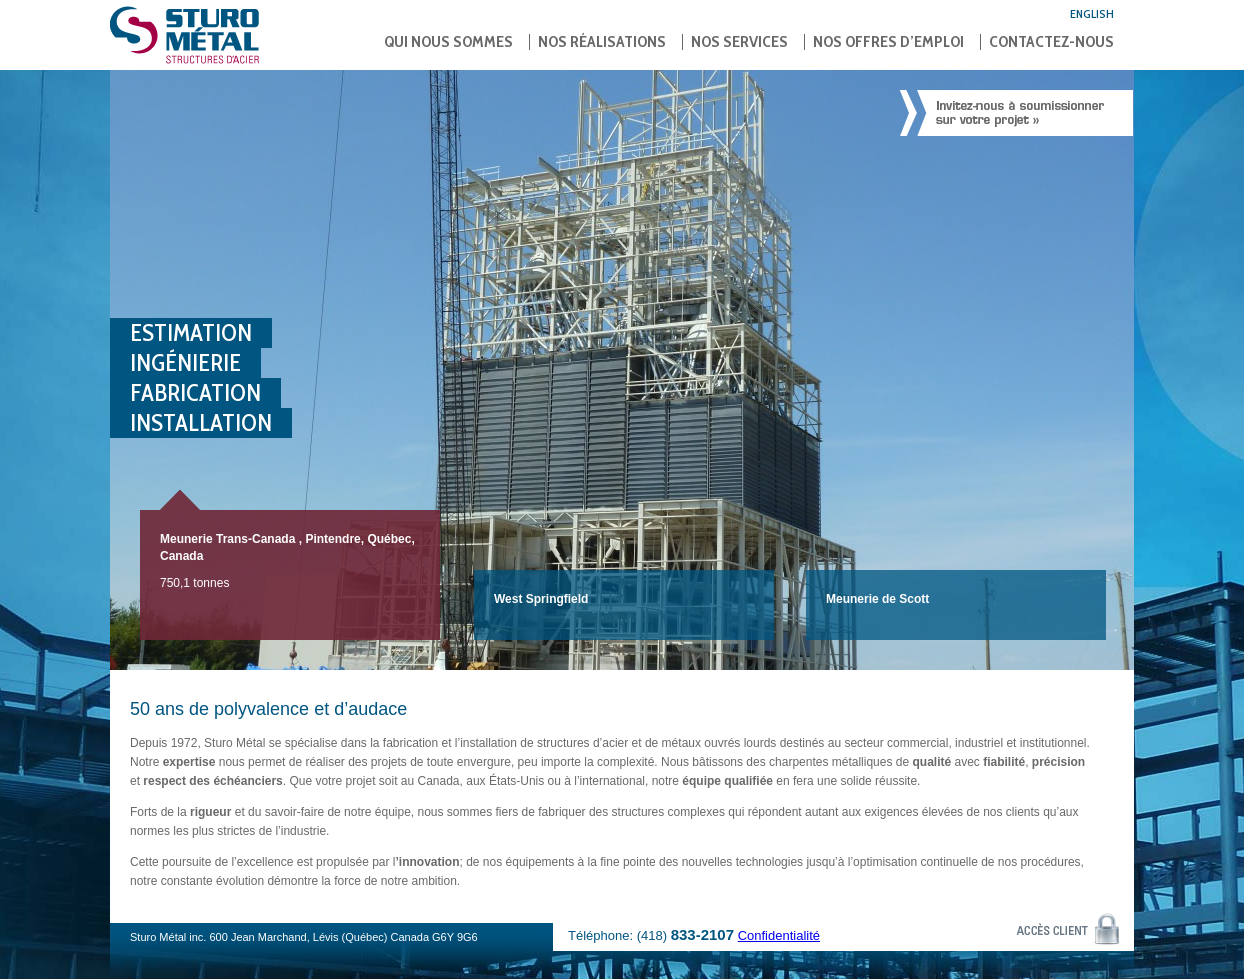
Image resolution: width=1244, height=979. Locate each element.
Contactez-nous (1051, 42)
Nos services (739, 42)
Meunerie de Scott (877, 599)
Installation (201, 422)
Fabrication (195, 392)
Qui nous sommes (448, 42)
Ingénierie (185, 362)
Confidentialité (779, 935)
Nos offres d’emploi (888, 42)
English (1092, 13)
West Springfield (541, 599)
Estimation (191, 332)
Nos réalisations (602, 42)
